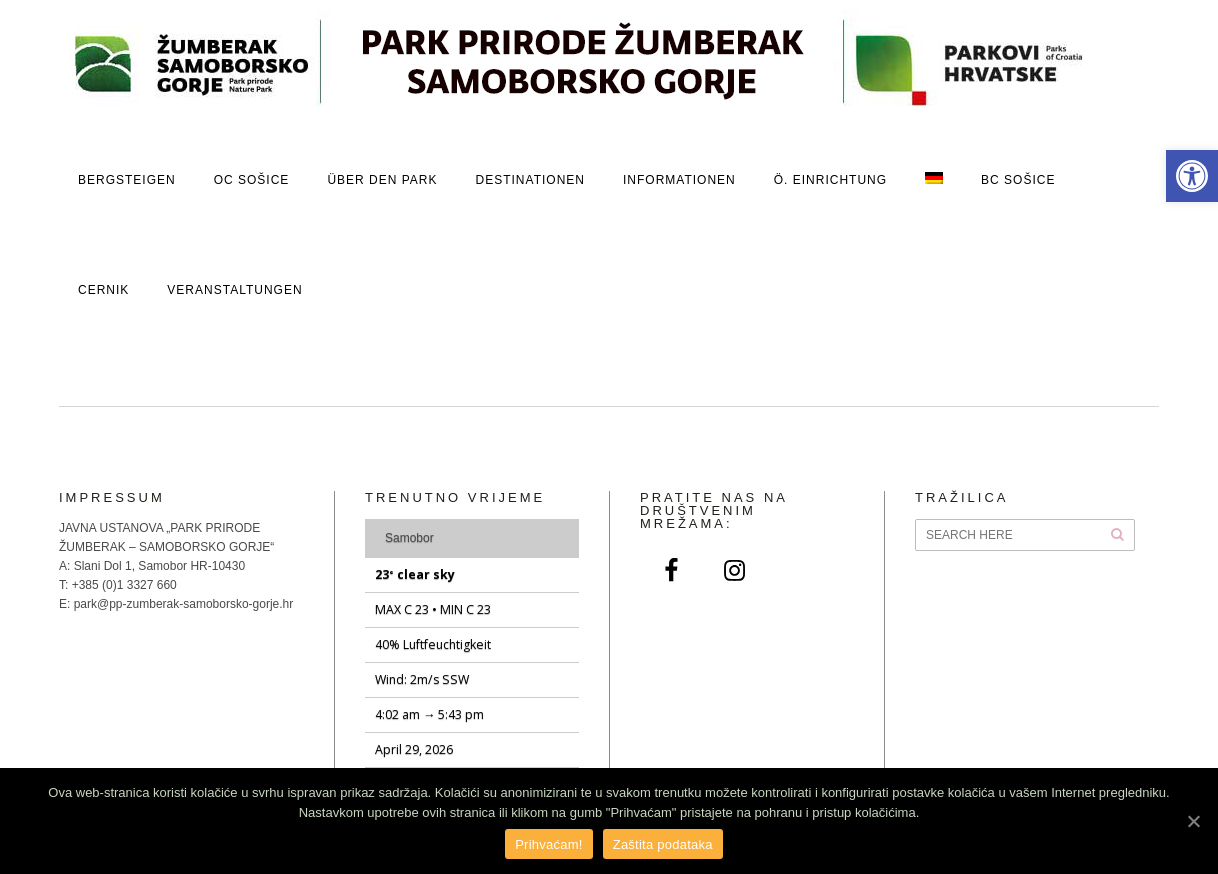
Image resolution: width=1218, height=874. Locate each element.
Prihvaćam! (549, 844)
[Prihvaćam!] (1193, 821)
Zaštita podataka (663, 844)
